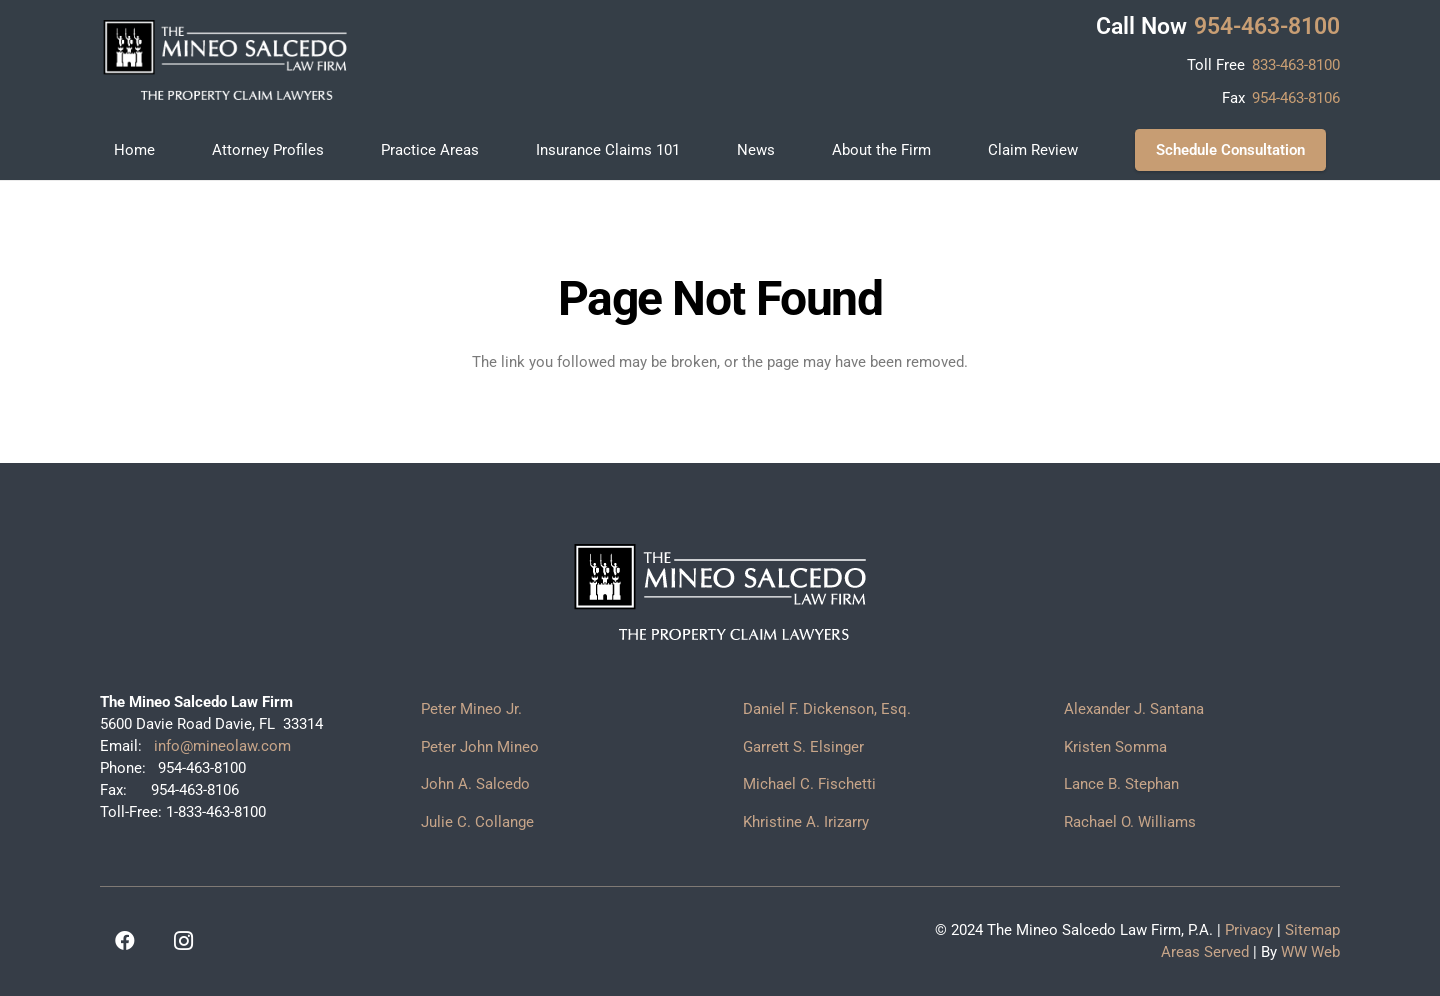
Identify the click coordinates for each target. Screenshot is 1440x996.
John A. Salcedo (475, 784)
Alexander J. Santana (1134, 709)
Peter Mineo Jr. (471, 709)
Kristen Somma (1115, 747)
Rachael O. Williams (1130, 822)
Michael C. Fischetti (809, 784)
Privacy (1249, 930)
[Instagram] (183, 941)
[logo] (225, 60)
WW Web (1310, 952)
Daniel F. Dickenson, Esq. (827, 709)
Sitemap (1312, 930)
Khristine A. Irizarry (806, 822)
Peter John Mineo (480, 747)
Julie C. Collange (477, 822)
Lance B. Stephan (1121, 784)
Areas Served (1205, 952)
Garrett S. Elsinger (803, 747)
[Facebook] (125, 941)
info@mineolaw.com (220, 746)
